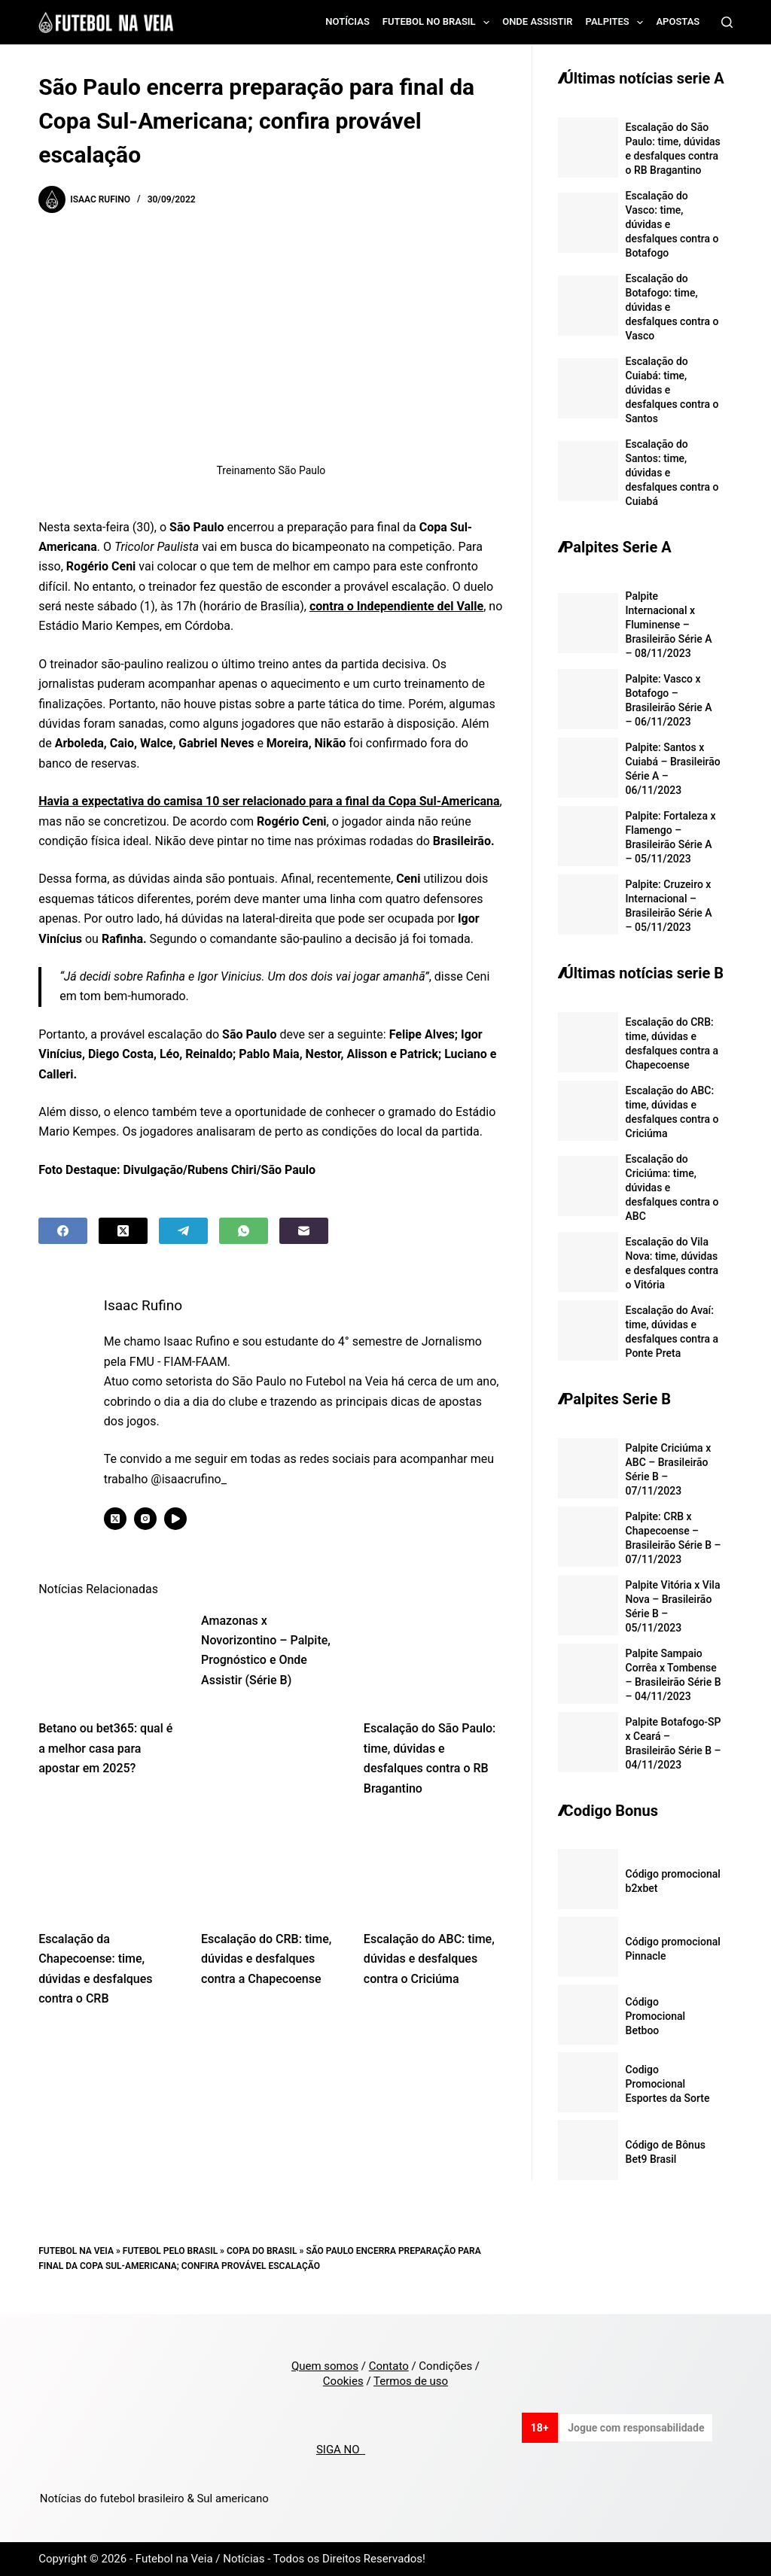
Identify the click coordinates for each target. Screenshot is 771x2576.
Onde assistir (537, 21)
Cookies (343, 2381)
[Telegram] (183, 1231)
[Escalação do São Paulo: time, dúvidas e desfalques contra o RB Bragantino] (434, 1658)
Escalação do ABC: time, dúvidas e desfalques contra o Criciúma (429, 1959)
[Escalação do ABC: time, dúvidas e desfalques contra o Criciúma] (434, 1868)
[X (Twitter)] (123, 1231)
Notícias (347, 21)
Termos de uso (410, 2381)
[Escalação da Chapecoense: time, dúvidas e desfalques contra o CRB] (108, 1868)
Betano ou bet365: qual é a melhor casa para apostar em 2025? (105, 1748)
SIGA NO (340, 2449)
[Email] (303, 1231)
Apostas (677, 21)
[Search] (727, 22)
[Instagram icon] (148, 1518)
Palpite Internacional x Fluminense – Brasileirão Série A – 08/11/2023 (669, 624)
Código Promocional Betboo (656, 2016)
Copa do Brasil (262, 2251)
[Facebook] (62, 1231)
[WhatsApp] (243, 1231)
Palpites (618, 23)
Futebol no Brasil (438, 23)
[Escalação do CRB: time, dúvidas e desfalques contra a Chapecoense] (271, 1868)
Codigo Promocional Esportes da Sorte (668, 2084)
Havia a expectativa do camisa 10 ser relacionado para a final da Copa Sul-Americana (268, 801)
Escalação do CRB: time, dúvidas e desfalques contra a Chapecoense (266, 1959)
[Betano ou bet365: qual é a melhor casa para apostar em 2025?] (108, 1658)
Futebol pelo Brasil (170, 2251)
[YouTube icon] (178, 1518)
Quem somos (324, 2366)
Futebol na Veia (76, 2251)
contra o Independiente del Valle (396, 606)
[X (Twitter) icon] (118, 1518)
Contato (389, 2366)
